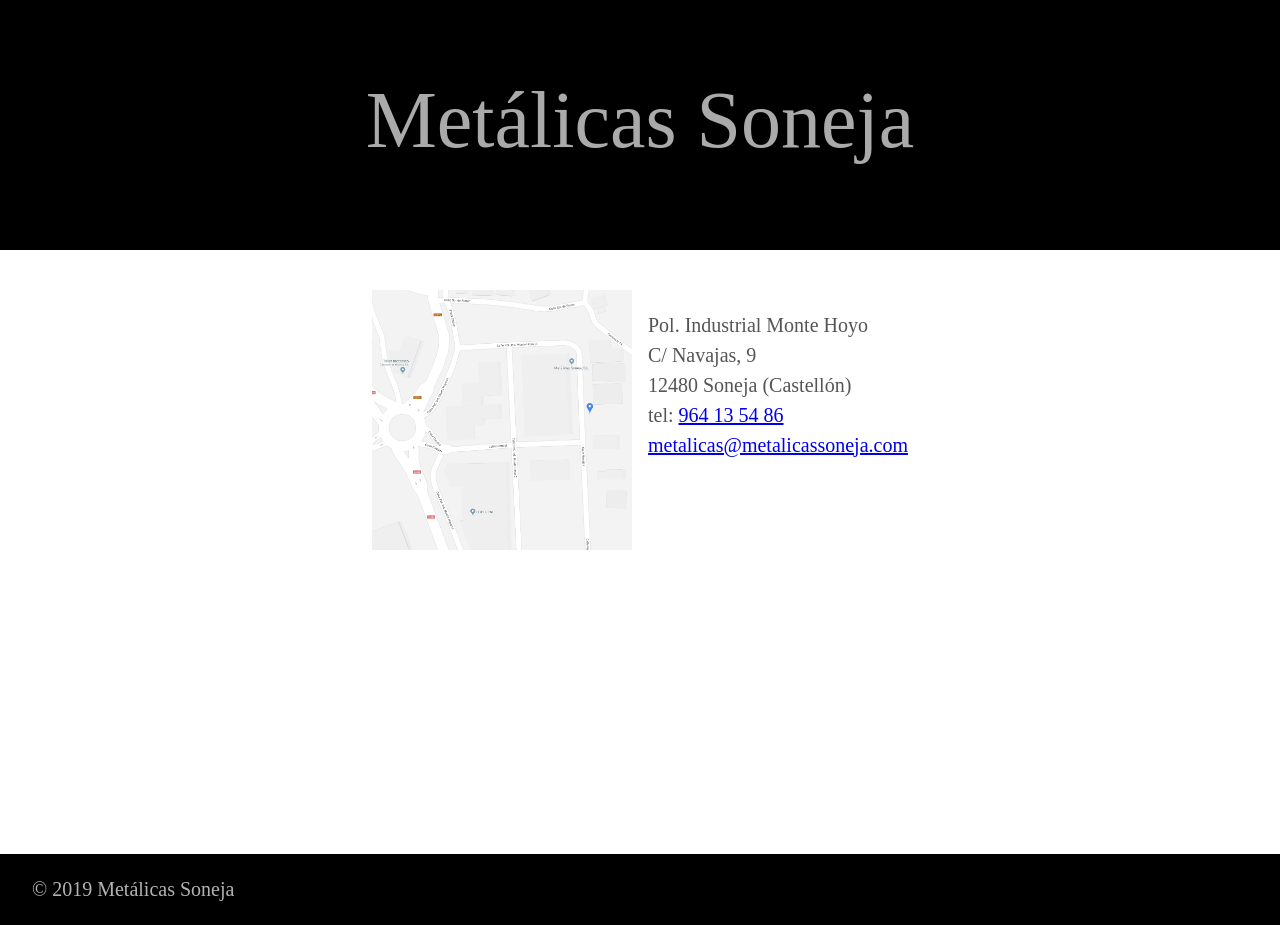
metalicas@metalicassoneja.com (778, 445)
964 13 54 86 (731, 415)
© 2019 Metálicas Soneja (133, 889)
